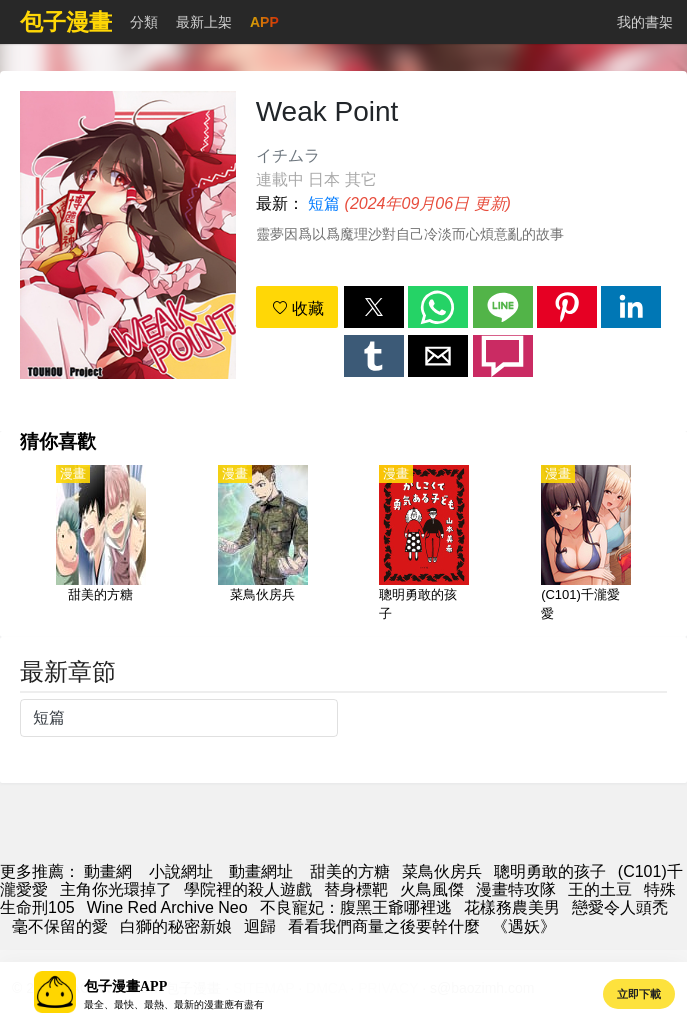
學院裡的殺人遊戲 (248, 889)
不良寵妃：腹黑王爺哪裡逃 (356, 907)
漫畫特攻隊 (516, 889)
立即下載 (639, 994)
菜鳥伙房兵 (442, 871)
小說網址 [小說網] (181, 871)
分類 (144, 22)
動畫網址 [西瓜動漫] (261, 871)
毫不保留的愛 (60, 926)
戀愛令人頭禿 (620, 907)
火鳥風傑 (432, 889)
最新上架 (204, 22)
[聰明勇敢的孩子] (424, 545)
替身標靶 (356, 889)
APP (264, 22)
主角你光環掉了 (116, 889)
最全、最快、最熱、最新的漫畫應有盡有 (174, 1004)
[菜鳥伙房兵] (263, 545)
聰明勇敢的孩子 (550, 871)
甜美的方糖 (350, 871)
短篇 (324, 203)
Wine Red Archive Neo (167, 907)
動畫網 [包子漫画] (108, 871)
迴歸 (260, 926)
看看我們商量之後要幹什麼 (384, 926)
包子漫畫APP (125, 986)
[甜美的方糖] (101, 545)
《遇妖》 (524, 926)
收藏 (298, 308)
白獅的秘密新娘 (176, 926)
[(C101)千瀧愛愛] (586, 545)
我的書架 (645, 22)
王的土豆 (600, 889)
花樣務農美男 (512, 907)
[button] (374, 307)
